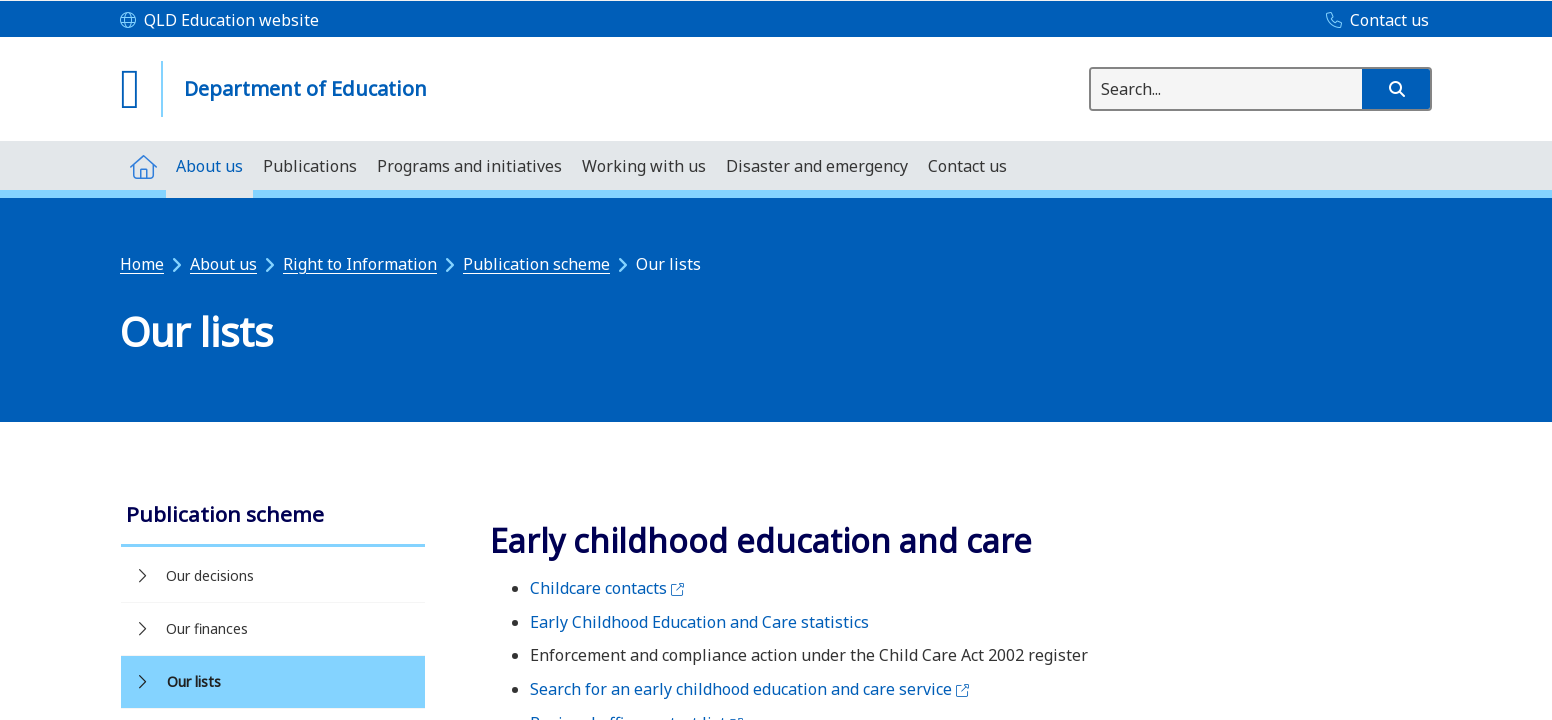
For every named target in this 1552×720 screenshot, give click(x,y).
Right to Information (360, 264)
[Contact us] (1372, 21)
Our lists (194, 681)
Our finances (207, 628)
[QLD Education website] (219, 21)
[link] (273, 516)
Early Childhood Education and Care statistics (699, 622)
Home (142, 264)
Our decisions (210, 575)
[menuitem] (143, 165)
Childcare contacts (607, 588)
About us (223, 264)
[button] (1396, 89)
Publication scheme (536, 264)
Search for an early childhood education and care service (749, 689)
